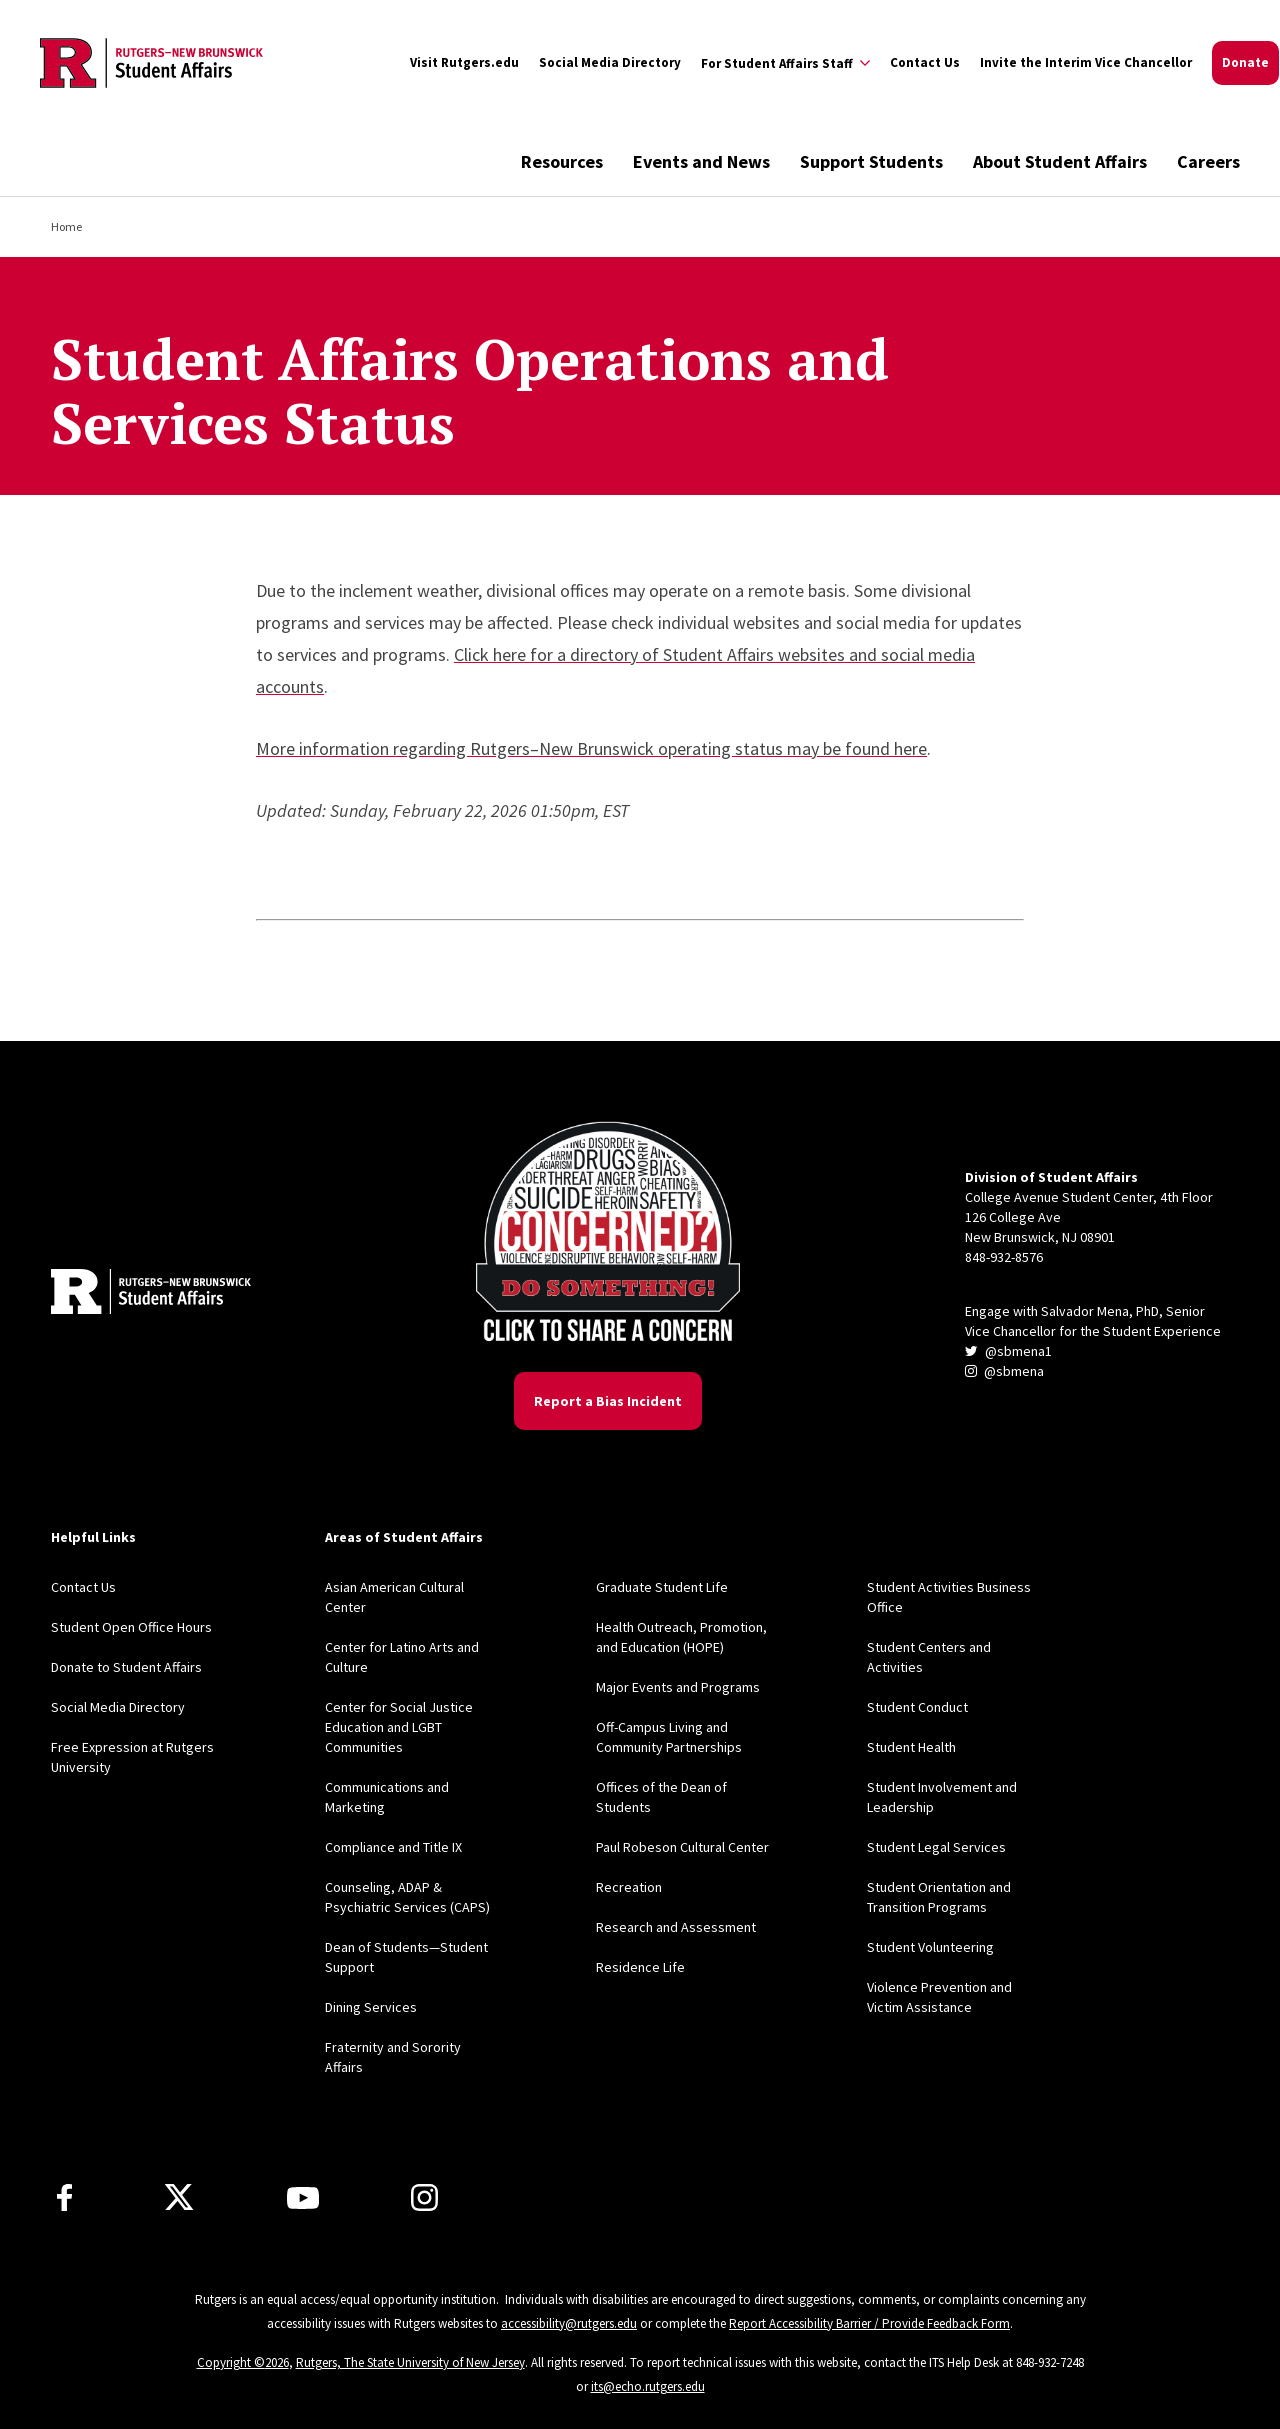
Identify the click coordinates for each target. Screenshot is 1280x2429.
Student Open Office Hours (131, 1627)
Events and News (701, 161)
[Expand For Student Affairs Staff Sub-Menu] (785, 63)
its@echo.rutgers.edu (648, 2386)
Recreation (629, 1887)
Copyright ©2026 (243, 2362)
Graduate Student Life (662, 1587)
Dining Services (371, 2007)
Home (66, 226)
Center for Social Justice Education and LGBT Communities (399, 1727)
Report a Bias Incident (608, 1401)
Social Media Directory (610, 62)
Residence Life (640, 1967)
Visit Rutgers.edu (464, 62)
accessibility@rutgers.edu (569, 2323)
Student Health (911, 1747)
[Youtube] (303, 2198)
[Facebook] (64, 2197)
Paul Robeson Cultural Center (682, 1847)
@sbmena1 (1008, 1351)
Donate (1245, 62)
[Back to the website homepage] (151, 63)
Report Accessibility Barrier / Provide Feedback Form (869, 2323)
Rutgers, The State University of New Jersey (410, 2362)
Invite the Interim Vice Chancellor (1086, 62)
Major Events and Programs (678, 1687)
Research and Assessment (676, 1927)
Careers (1208, 161)
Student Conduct (917, 1707)
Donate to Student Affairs (126, 1667)
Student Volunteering (930, 1947)
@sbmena (1004, 1371)
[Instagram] (424, 2197)
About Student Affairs (1060, 161)
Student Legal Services (936, 1847)
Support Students (871, 161)
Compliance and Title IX (393, 1847)
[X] (179, 2198)
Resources (562, 161)
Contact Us (925, 62)
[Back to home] (151, 1294)
